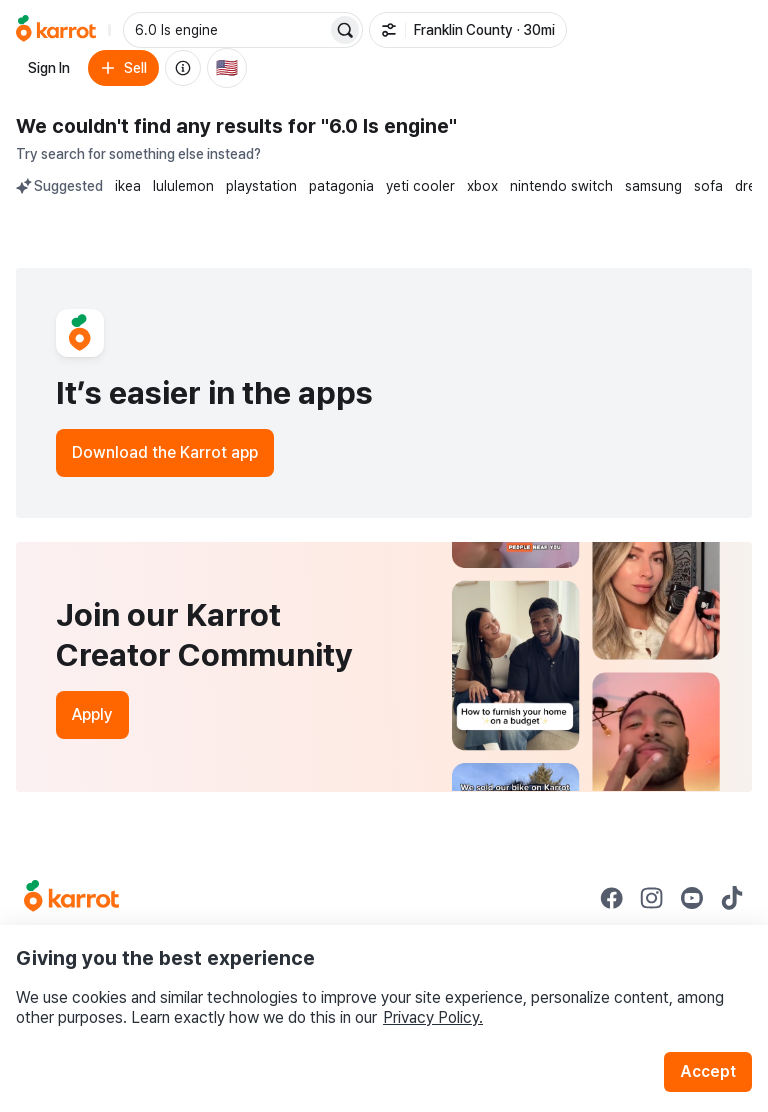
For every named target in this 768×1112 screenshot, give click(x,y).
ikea (128, 186)
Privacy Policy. (433, 1017)
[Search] (345, 30)
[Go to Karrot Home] (71, 898)
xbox (482, 186)
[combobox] (227, 30)
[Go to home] (56, 30)
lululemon (183, 186)
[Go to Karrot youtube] (692, 898)
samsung (653, 186)
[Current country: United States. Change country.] (227, 68)
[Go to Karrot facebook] (612, 898)
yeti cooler (420, 186)
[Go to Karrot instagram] (652, 898)
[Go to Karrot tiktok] (732, 898)
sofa (708, 186)
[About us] (183, 68)
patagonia (341, 186)
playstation (261, 186)
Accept (708, 1071)
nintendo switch (561, 186)
